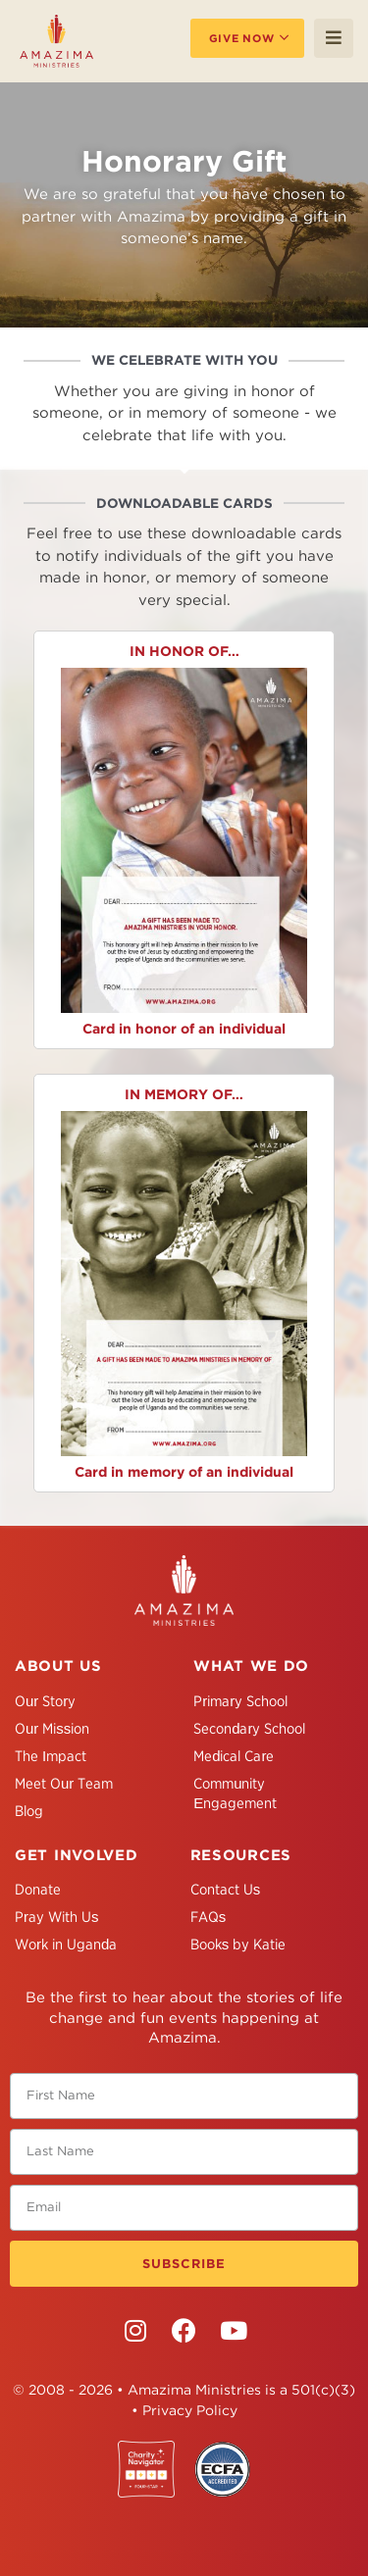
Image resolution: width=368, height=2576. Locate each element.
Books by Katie (238, 1944)
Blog (29, 1811)
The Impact (50, 1756)
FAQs (208, 1917)
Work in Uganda (66, 1944)
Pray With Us (57, 1917)
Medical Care (233, 1756)
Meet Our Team (64, 1784)
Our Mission (52, 1729)
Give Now (242, 38)
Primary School (240, 1701)
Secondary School (249, 1729)
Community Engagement (235, 1793)
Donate (38, 1889)
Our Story (45, 1701)
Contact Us (225, 1889)
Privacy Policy (189, 2410)
